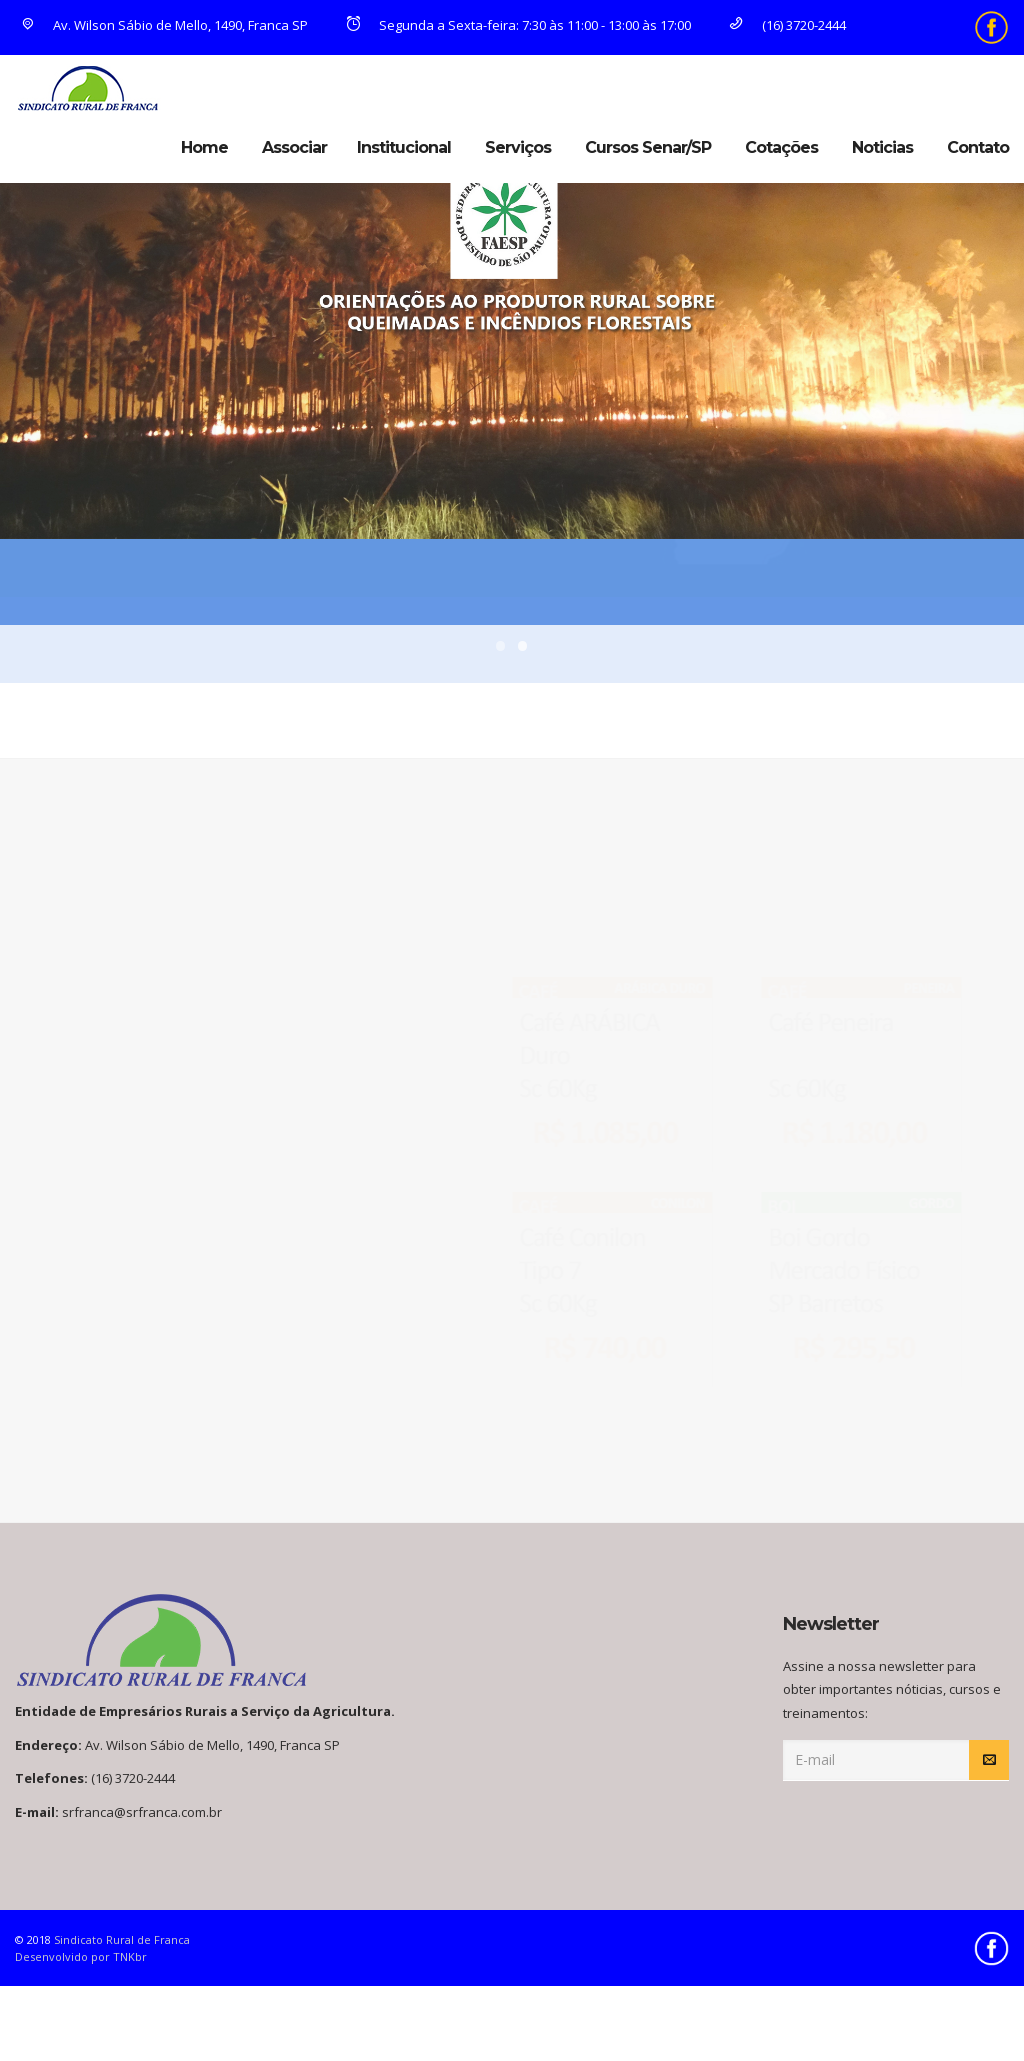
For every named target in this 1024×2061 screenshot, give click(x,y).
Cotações (781, 147)
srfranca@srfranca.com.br (142, 1812)
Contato (978, 147)
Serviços (518, 147)
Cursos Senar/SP (648, 147)
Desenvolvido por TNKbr (81, 1956)
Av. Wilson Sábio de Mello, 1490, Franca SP (163, 25)
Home (204, 147)
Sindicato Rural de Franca (122, 1939)
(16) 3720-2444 (785, 25)
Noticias (882, 147)
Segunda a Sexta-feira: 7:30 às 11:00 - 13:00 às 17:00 (517, 25)
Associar (294, 147)
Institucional (404, 147)
